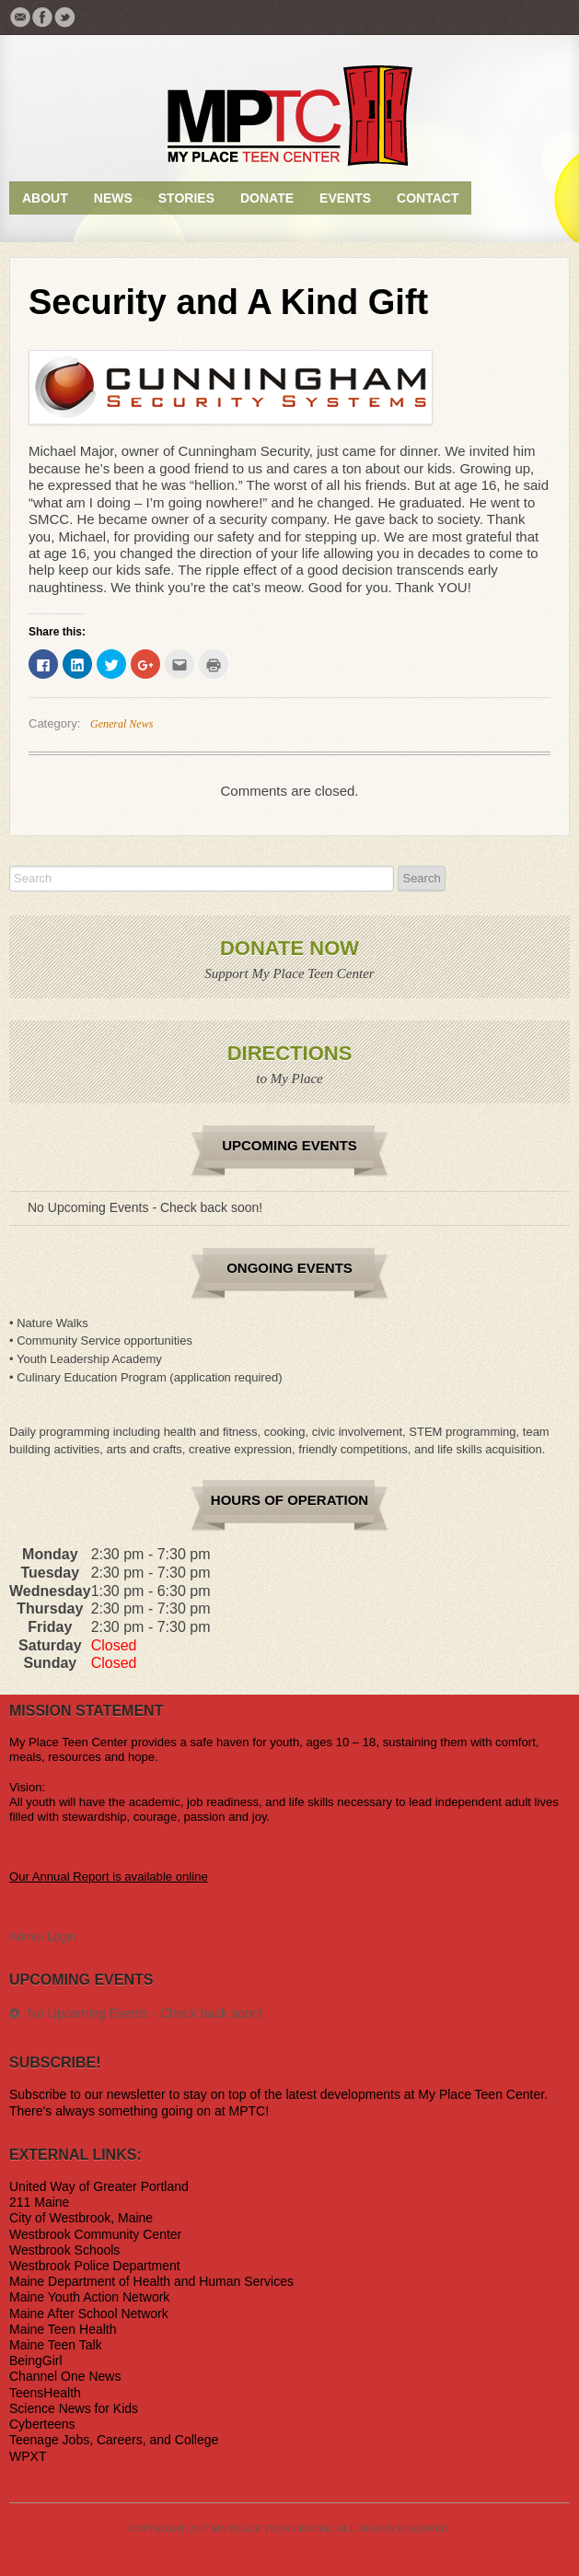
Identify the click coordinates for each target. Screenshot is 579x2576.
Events (345, 198)
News (113, 198)
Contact (427, 198)
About (45, 198)
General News (121, 723)
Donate (267, 198)
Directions (290, 1053)
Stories (186, 198)
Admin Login (42, 1936)
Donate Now (289, 948)
